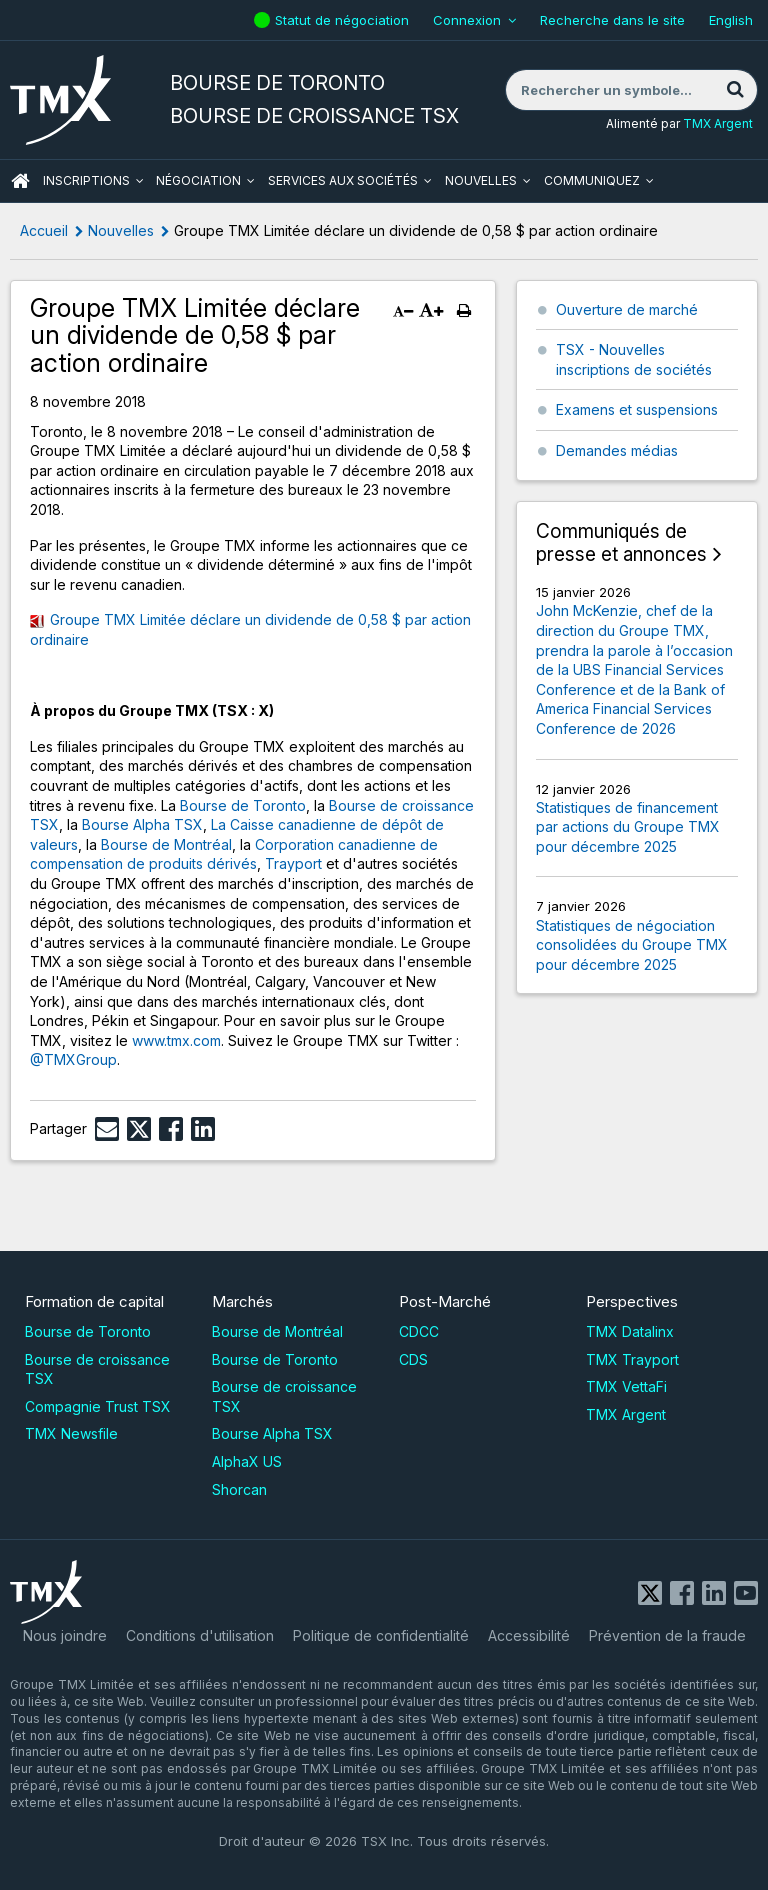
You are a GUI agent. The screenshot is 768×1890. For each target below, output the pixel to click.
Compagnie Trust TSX (98, 1406)
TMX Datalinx (630, 1331)
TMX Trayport (632, 1359)
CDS (413, 1359)
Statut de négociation (344, 20)
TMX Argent (718, 123)
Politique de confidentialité (381, 1635)
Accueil (44, 230)
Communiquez (592, 180)
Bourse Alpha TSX (142, 824)
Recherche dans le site (612, 20)
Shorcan (239, 1489)
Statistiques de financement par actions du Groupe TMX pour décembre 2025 (628, 827)
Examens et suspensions (637, 409)
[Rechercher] (735, 90)
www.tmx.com (176, 1040)
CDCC (419, 1331)
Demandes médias (617, 450)
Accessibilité (529, 1635)
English (731, 20)
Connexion (467, 20)
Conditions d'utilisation (200, 1635)
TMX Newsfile (71, 1433)
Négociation (198, 180)
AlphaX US (247, 1461)
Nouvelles (481, 180)
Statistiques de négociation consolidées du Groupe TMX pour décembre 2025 (632, 945)
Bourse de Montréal (166, 844)
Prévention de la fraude (667, 1635)
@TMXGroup (73, 1059)
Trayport (293, 863)
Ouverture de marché (627, 309)
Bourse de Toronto (243, 805)
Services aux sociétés (343, 180)
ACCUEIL (20, 181)
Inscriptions (86, 180)
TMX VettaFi (626, 1386)
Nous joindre (65, 1635)
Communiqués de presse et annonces (621, 543)
